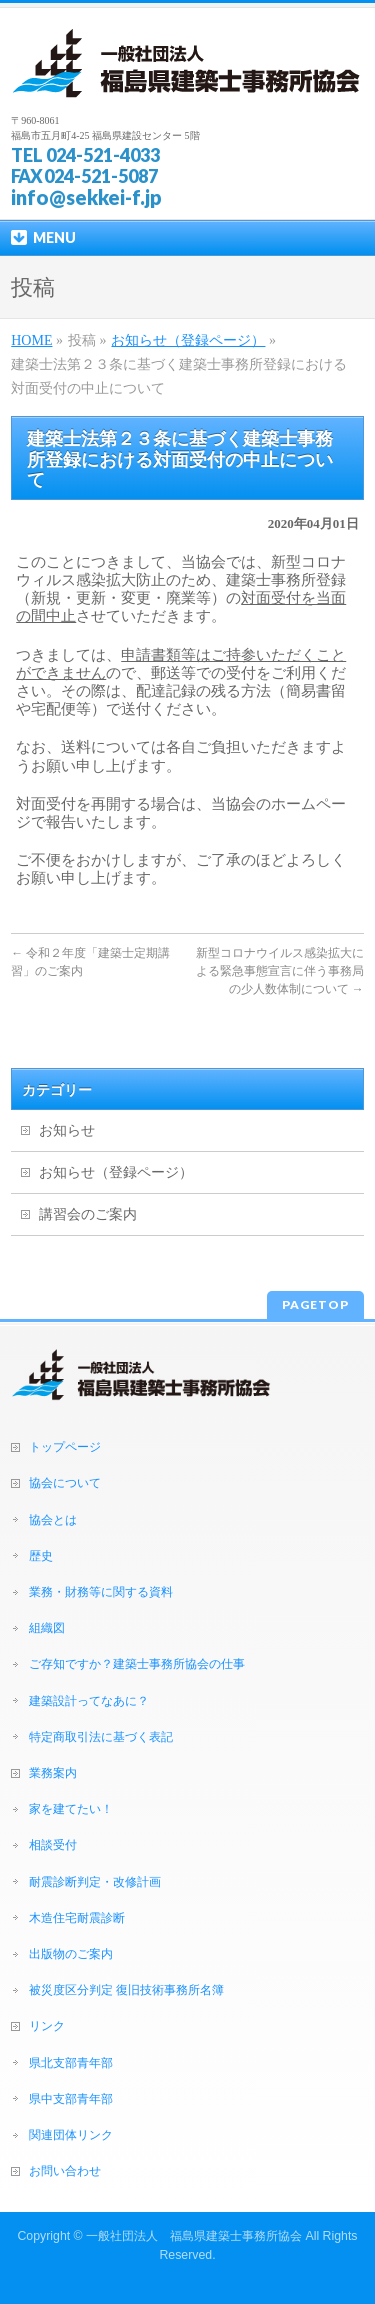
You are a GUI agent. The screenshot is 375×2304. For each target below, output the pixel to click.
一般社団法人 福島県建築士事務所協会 (194, 2236)
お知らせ (67, 1130)
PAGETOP (315, 1304)
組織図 (47, 1628)
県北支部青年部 (71, 2063)
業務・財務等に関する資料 (101, 1592)
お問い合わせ (65, 2171)
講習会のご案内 (88, 1214)
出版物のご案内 (71, 1954)
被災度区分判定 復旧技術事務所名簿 (126, 1990)
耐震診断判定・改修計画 (95, 1882)
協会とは (53, 1520)
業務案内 (53, 1773)
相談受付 (53, 1845)
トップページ (65, 1447)
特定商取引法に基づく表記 (101, 1737)
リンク (47, 2026)
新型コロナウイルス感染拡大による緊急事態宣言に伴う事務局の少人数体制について (280, 971)
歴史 (41, 1556)
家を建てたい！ (71, 1809)
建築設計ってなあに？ (89, 1701)
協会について (65, 1483)
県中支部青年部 (71, 2099)
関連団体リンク (71, 2135)
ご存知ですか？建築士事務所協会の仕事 (137, 1664)
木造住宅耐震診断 (77, 1918)
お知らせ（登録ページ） (116, 1172)
